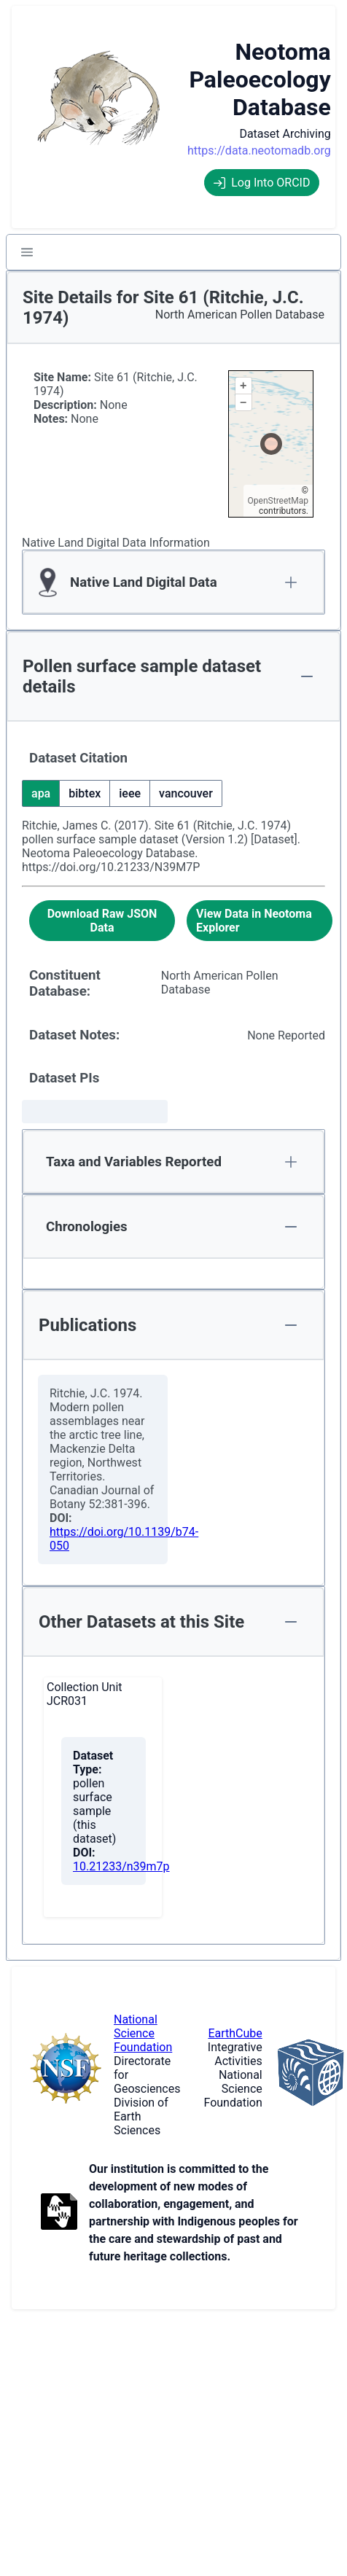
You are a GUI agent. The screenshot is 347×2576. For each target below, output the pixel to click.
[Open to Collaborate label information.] (59, 2213)
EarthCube (235, 2033)
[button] (27, 252)
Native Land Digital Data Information (116, 543)
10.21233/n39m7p (121, 1866)
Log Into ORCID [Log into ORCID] (262, 183)
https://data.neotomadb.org (259, 150)
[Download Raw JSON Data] (102, 920)
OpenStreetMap (278, 501)
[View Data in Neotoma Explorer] (259, 920)
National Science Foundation (143, 2033)
